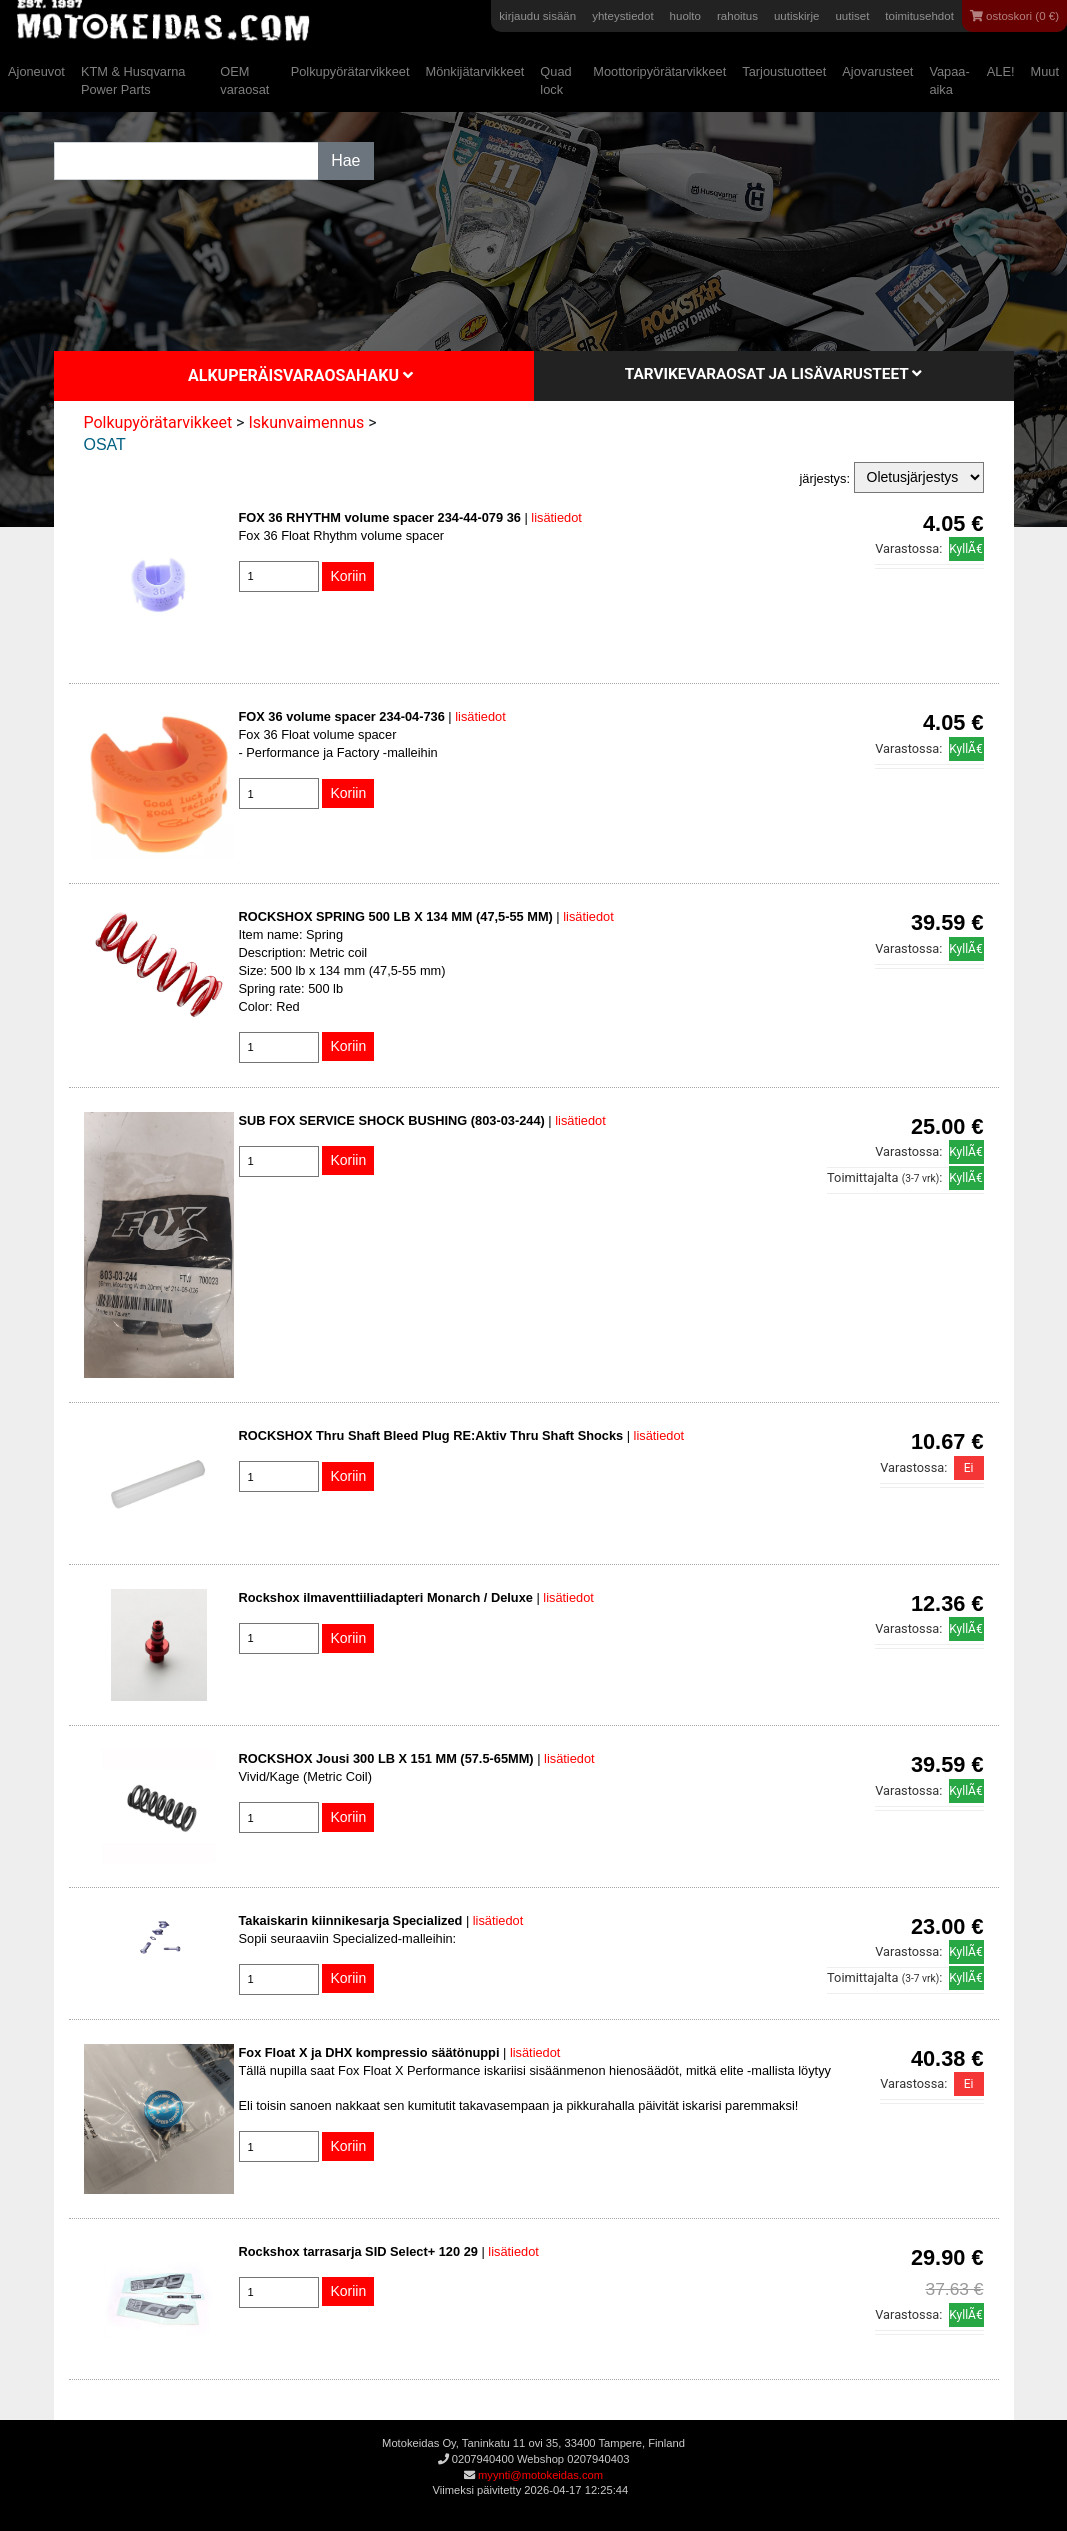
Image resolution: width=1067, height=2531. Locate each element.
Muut (1045, 71)
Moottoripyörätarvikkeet (659, 71)
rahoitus (737, 16)
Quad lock (555, 80)
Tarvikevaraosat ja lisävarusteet (773, 374)
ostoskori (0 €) (1014, 16)
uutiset (852, 16)
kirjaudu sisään (537, 16)
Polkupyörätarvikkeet (350, 71)
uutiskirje (796, 16)
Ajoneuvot (36, 71)
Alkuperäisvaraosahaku (300, 375)
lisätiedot (556, 517)
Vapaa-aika (949, 80)
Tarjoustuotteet (784, 71)
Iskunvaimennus (306, 422)
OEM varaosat (244, 80)
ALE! (1001, 71)
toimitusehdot (919, 16)
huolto (685, 16)
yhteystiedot (622, 16)
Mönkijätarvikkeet (474, 71)
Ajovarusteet (877, 71)
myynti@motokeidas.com (540, 2475)
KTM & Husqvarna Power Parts (133, 80)
